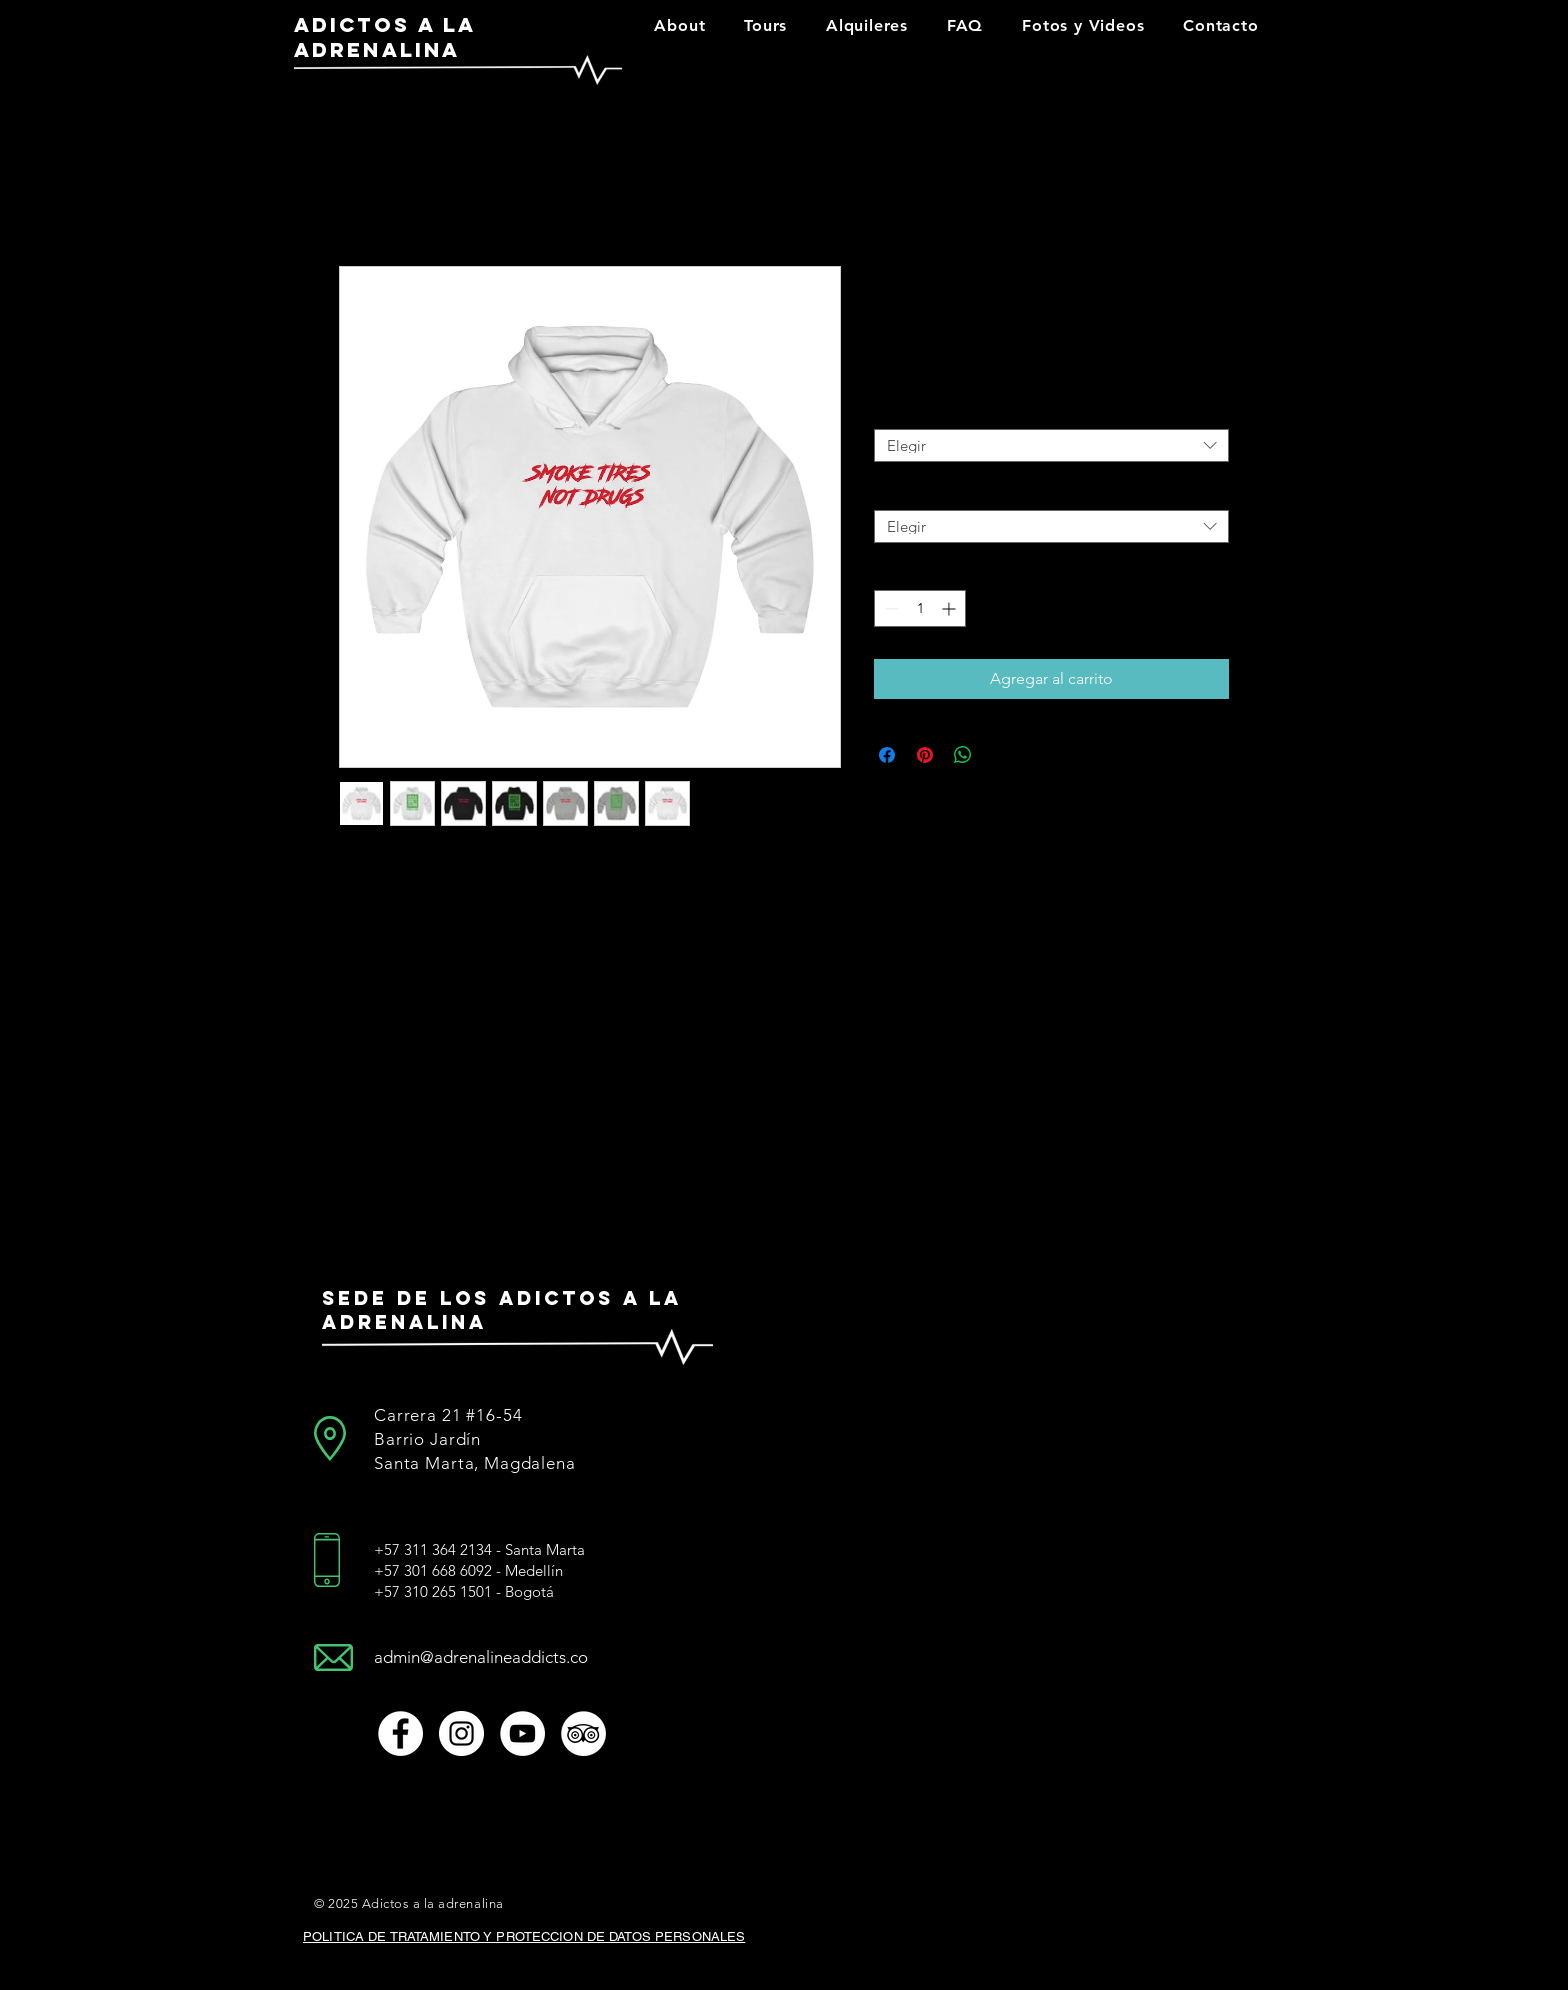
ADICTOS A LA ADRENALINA (385, 37)
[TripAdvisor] (583, 1733)
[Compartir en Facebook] (887, 755)
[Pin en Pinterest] (925, 755)
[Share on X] (1001, 755)
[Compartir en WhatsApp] (963, 755)
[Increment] (950, 608)
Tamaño (898, 410)
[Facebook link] (400, 1733)
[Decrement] (889, 608)
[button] (680, 25)
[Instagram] (461, 1733)
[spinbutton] (920, 608)
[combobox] (1051, 445)
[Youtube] (522, 1733)
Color (891, 491)
